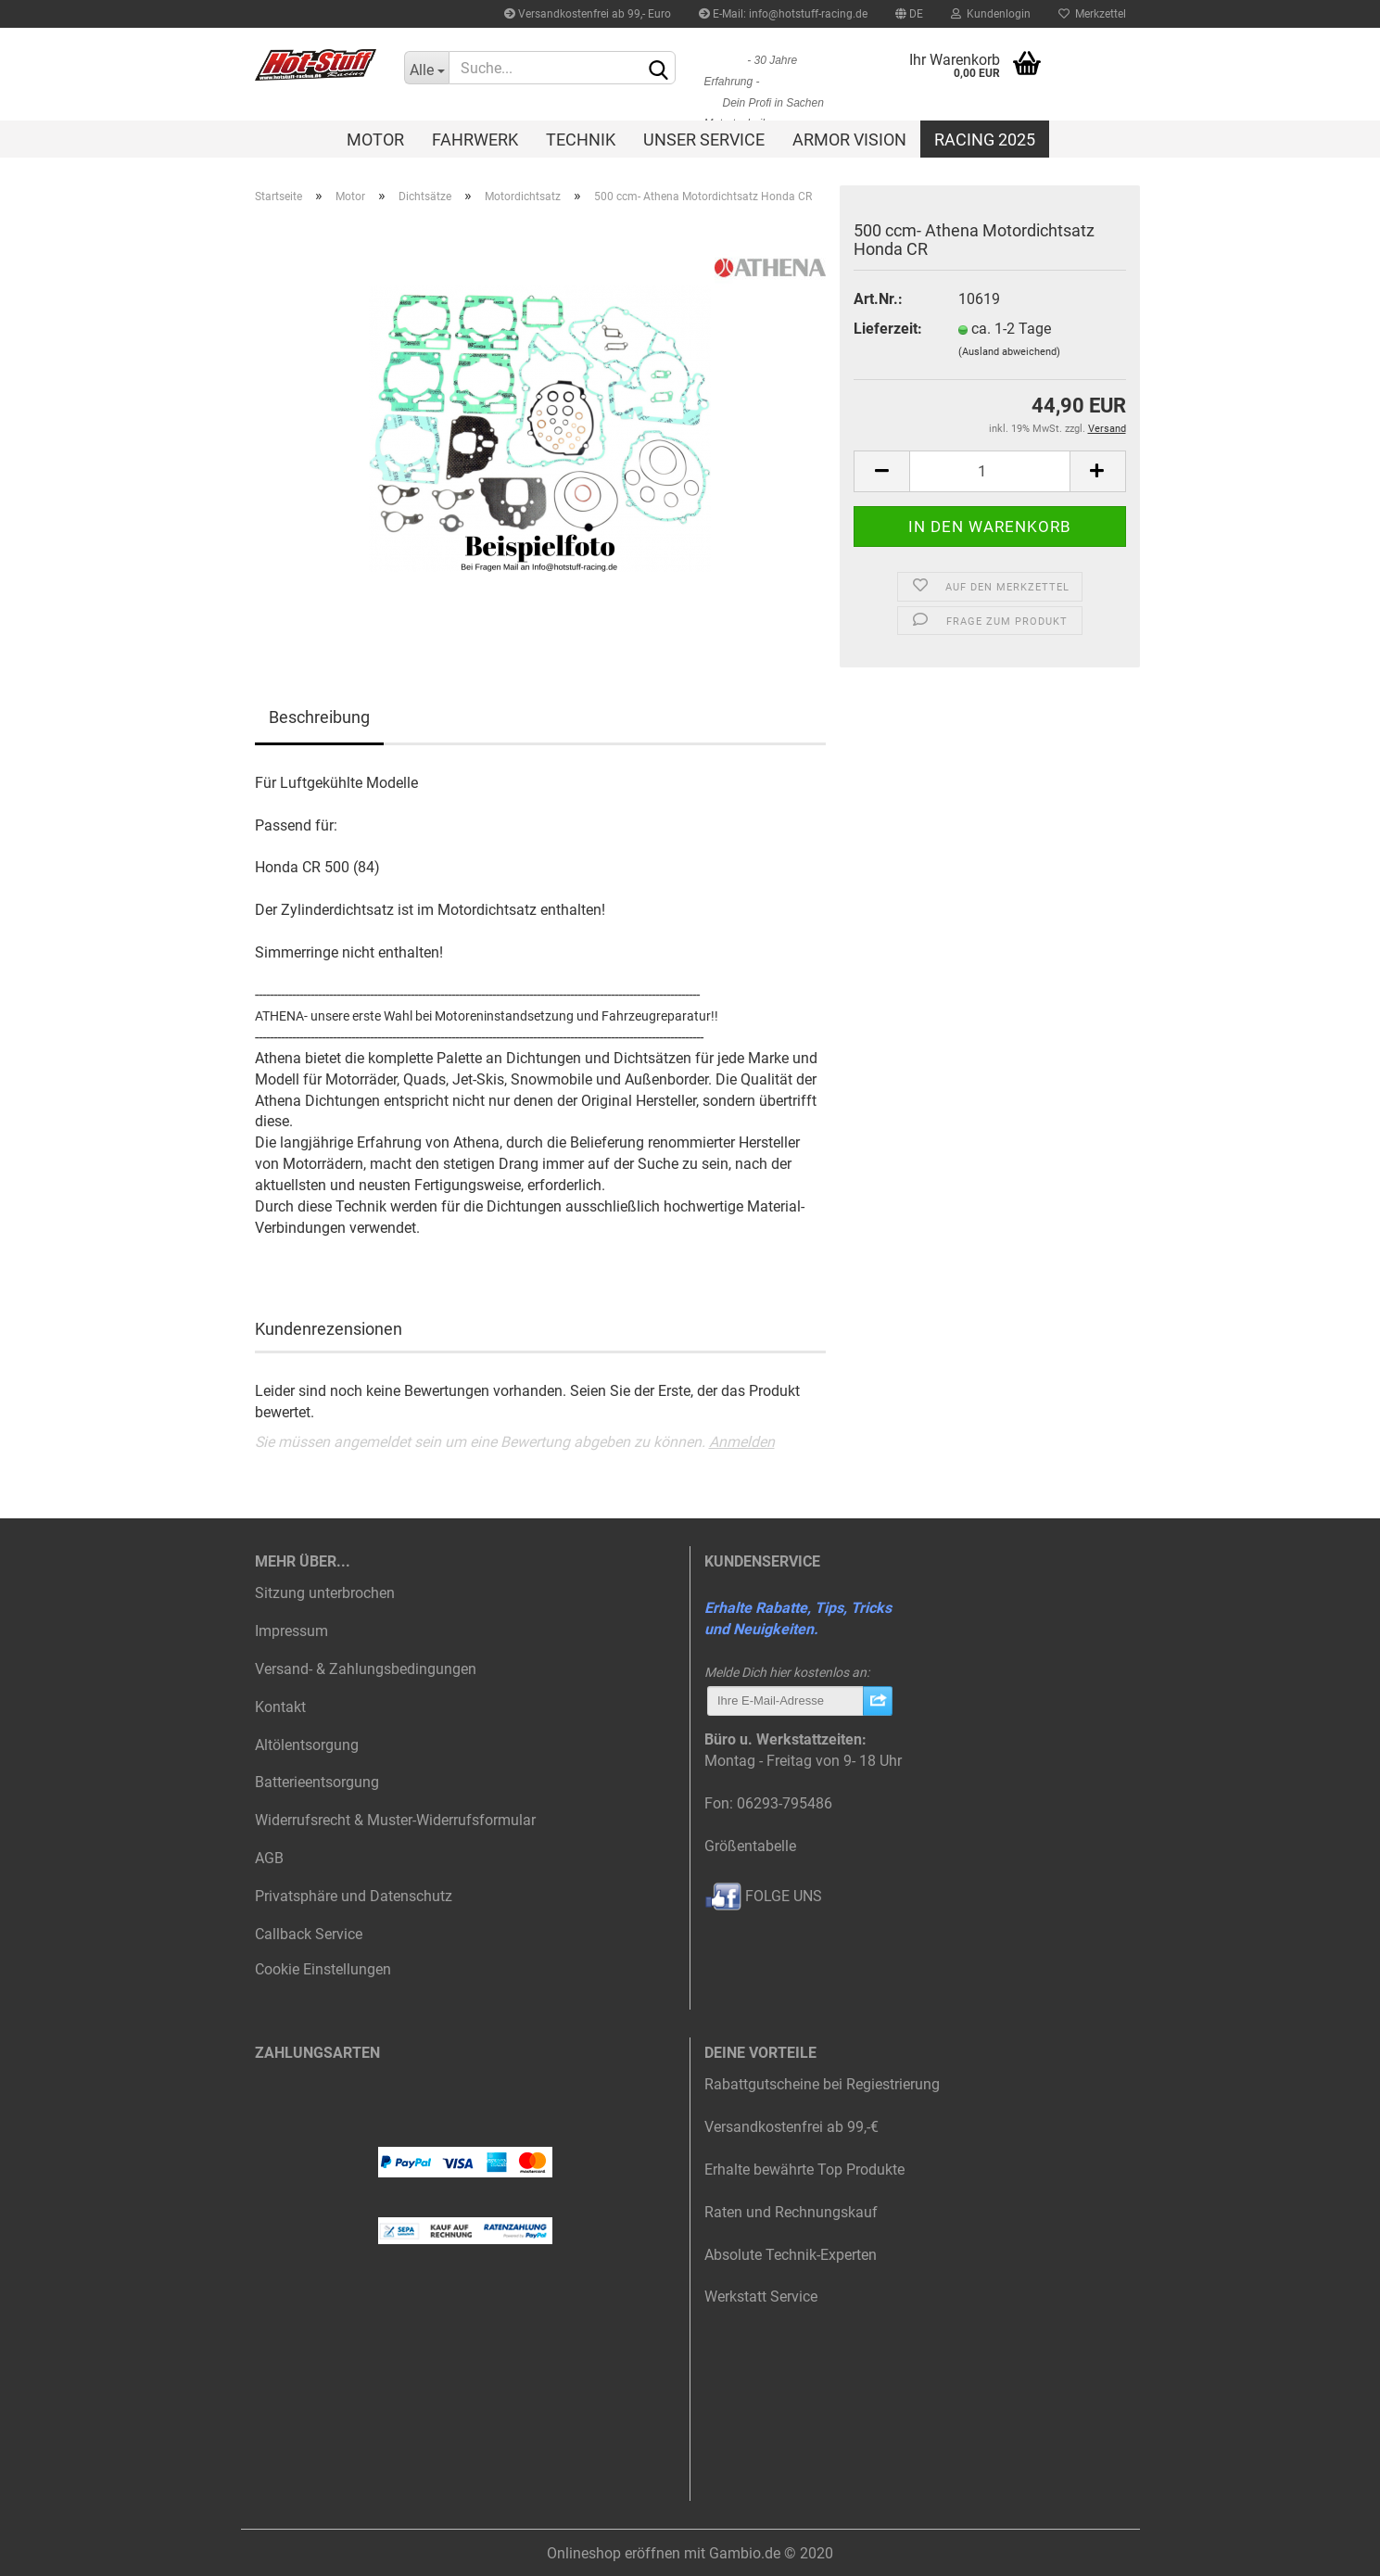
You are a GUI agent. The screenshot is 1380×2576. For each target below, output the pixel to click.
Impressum (291, 1631)
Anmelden (742, 1442)
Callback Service (308, 1934)
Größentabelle (750, 1846)
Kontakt (280, 1707)
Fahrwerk (475, 139)
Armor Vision (849, 139)
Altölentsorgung (307, 1745)
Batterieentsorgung (317, 1782)
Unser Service (704, 139)
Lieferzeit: (888, 328)
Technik (580, 139)
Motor (375, 139)
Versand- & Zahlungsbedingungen (365, 1669)
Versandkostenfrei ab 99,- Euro (587, 13)
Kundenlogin (991, 13)
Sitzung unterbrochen (325, 1593)
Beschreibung (319, 717)
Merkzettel (1092, 13)
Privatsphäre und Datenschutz (353, 1896)
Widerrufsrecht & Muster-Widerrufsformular (395, 1820)
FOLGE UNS (763, 1896)
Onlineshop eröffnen (613, 2553)
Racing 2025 (984, 139)
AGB (269, 1858)
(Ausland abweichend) (1009, 352)
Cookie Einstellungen (323, 1969)
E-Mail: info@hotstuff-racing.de (783, 13)
